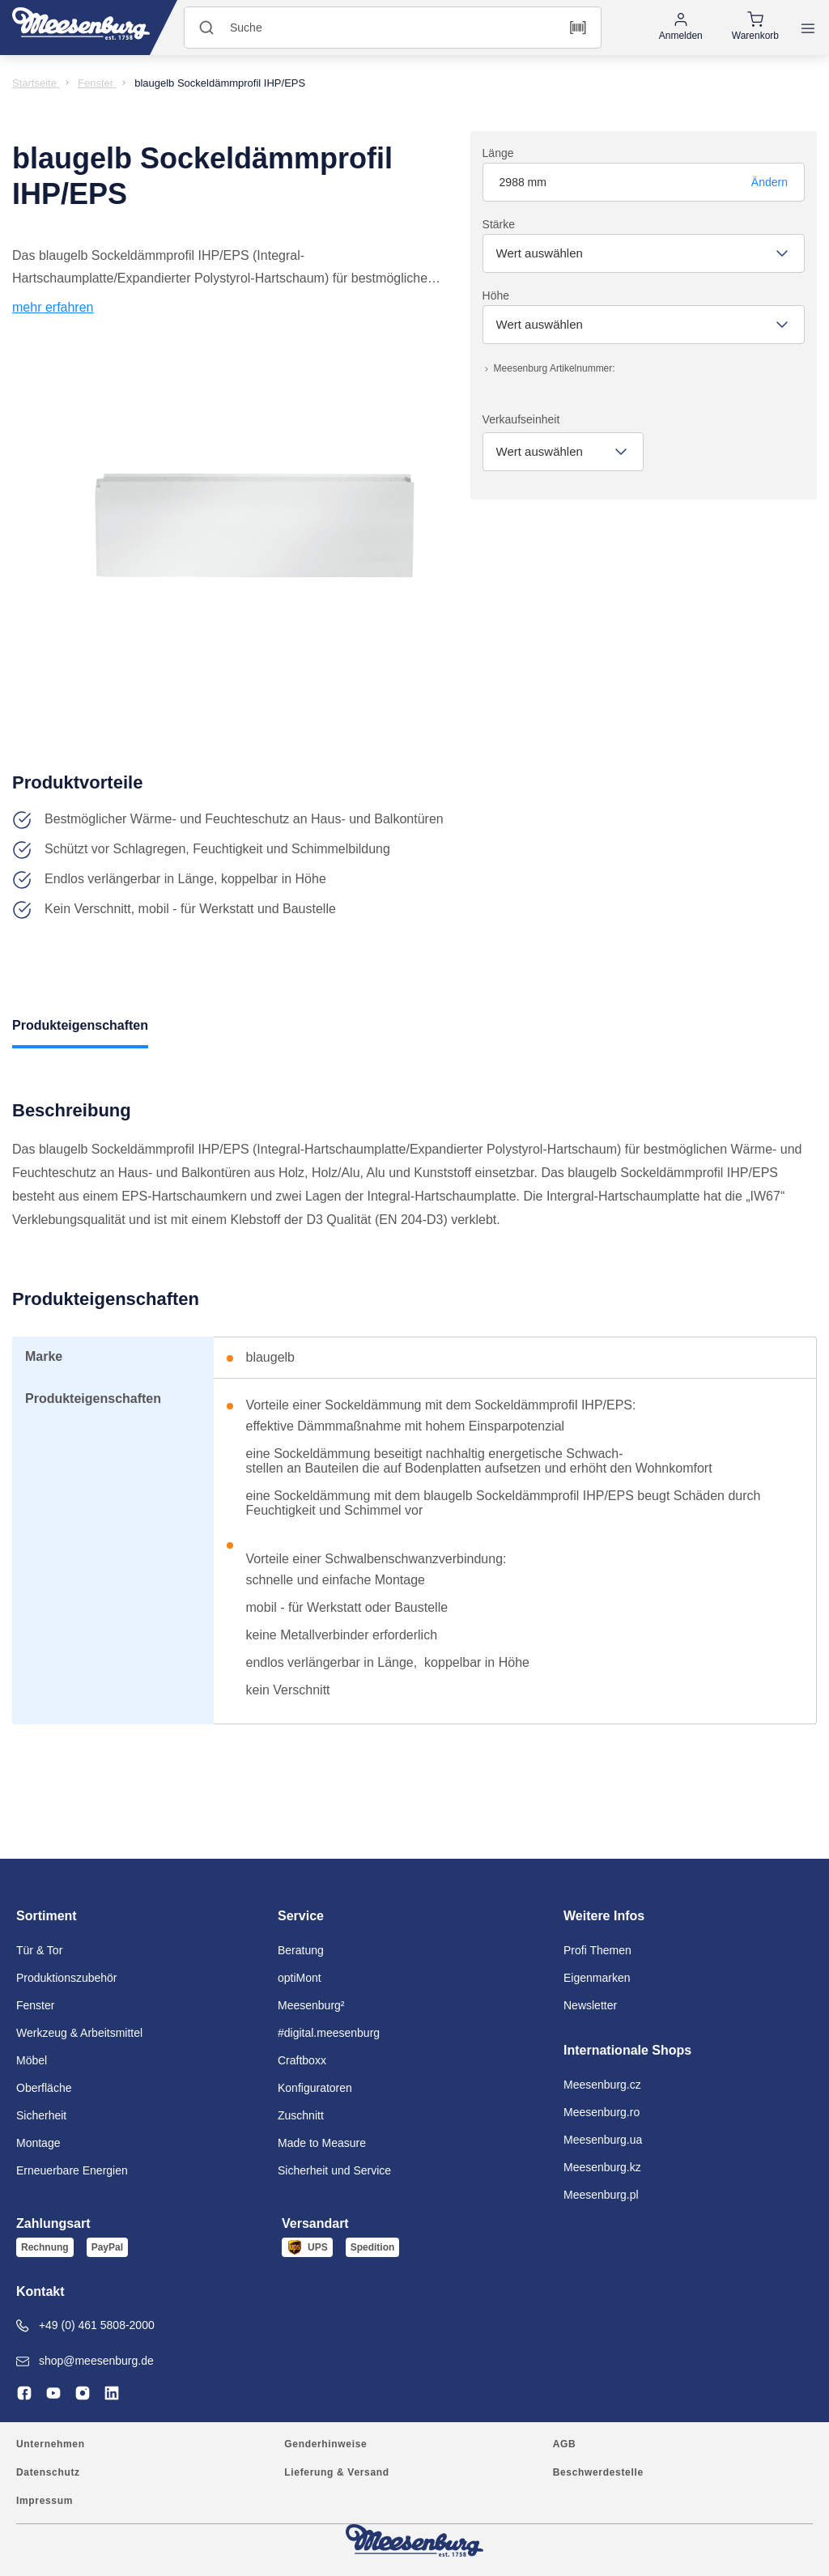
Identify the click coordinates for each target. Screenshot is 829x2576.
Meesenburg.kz (602, 2167)
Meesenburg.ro (601, 2112)
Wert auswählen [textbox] (539, 253)
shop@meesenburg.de (85, 2361)
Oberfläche (43, 2087)
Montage (38, 2142)
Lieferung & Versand (336, 2472)
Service (301, 1916)
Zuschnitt (301, 2115)
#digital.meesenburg (329, 2032)
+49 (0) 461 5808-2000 (85, 2325)
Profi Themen (597, 1950)
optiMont (299, 1977)
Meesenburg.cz (602, 2084)
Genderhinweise (325, 2444)
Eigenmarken (597, 1977)
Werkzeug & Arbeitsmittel (79, 2032)
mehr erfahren (53, 307)
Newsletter (590, 2005)
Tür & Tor (39, 1950)
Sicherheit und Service (334, 2170)
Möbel (31, 2060)
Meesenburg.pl (601, 2194)
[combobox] (644, 253)
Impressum (44, 2500)
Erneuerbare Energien (72, 2170)
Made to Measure (322, 2142)
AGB (564, 2444)
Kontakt (40, 2291)
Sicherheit (41, 2115)
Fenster (35, 2005)
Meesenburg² (311, 2005)
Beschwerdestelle (598, 2472)
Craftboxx (302, 2060)
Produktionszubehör (66, 1977)
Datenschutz (48, 2472)
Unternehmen (50, 2444)
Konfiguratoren (315, 2087)
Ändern (769, 182)
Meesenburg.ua (602, 2139)
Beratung (301, 1950)
